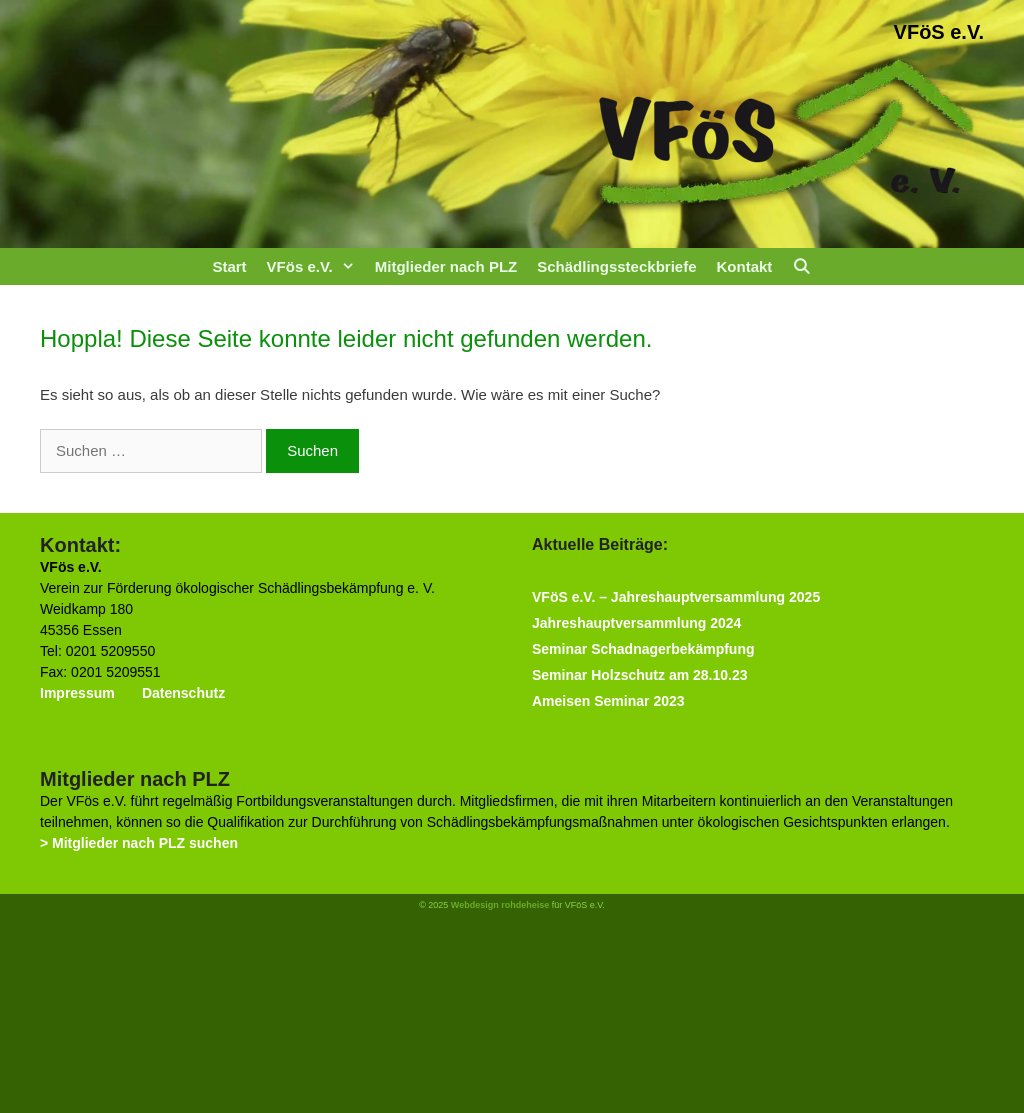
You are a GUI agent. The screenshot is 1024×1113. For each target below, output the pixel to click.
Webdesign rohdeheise (500, 905)
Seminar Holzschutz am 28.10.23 (640, 675)
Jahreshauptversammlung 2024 (636, 623)
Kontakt (744, 266)
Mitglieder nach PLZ (446, 266)
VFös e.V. (316, 266)
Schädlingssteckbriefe (616, 266)
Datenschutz (183, 693)
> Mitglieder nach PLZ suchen (139, 843)
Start (229, 266)
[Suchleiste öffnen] (801, 266)
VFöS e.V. (939, 32)
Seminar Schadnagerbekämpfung (643, 649)
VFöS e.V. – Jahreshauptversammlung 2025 (676, 597)
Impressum (77, 693)
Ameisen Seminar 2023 (608, 701)
